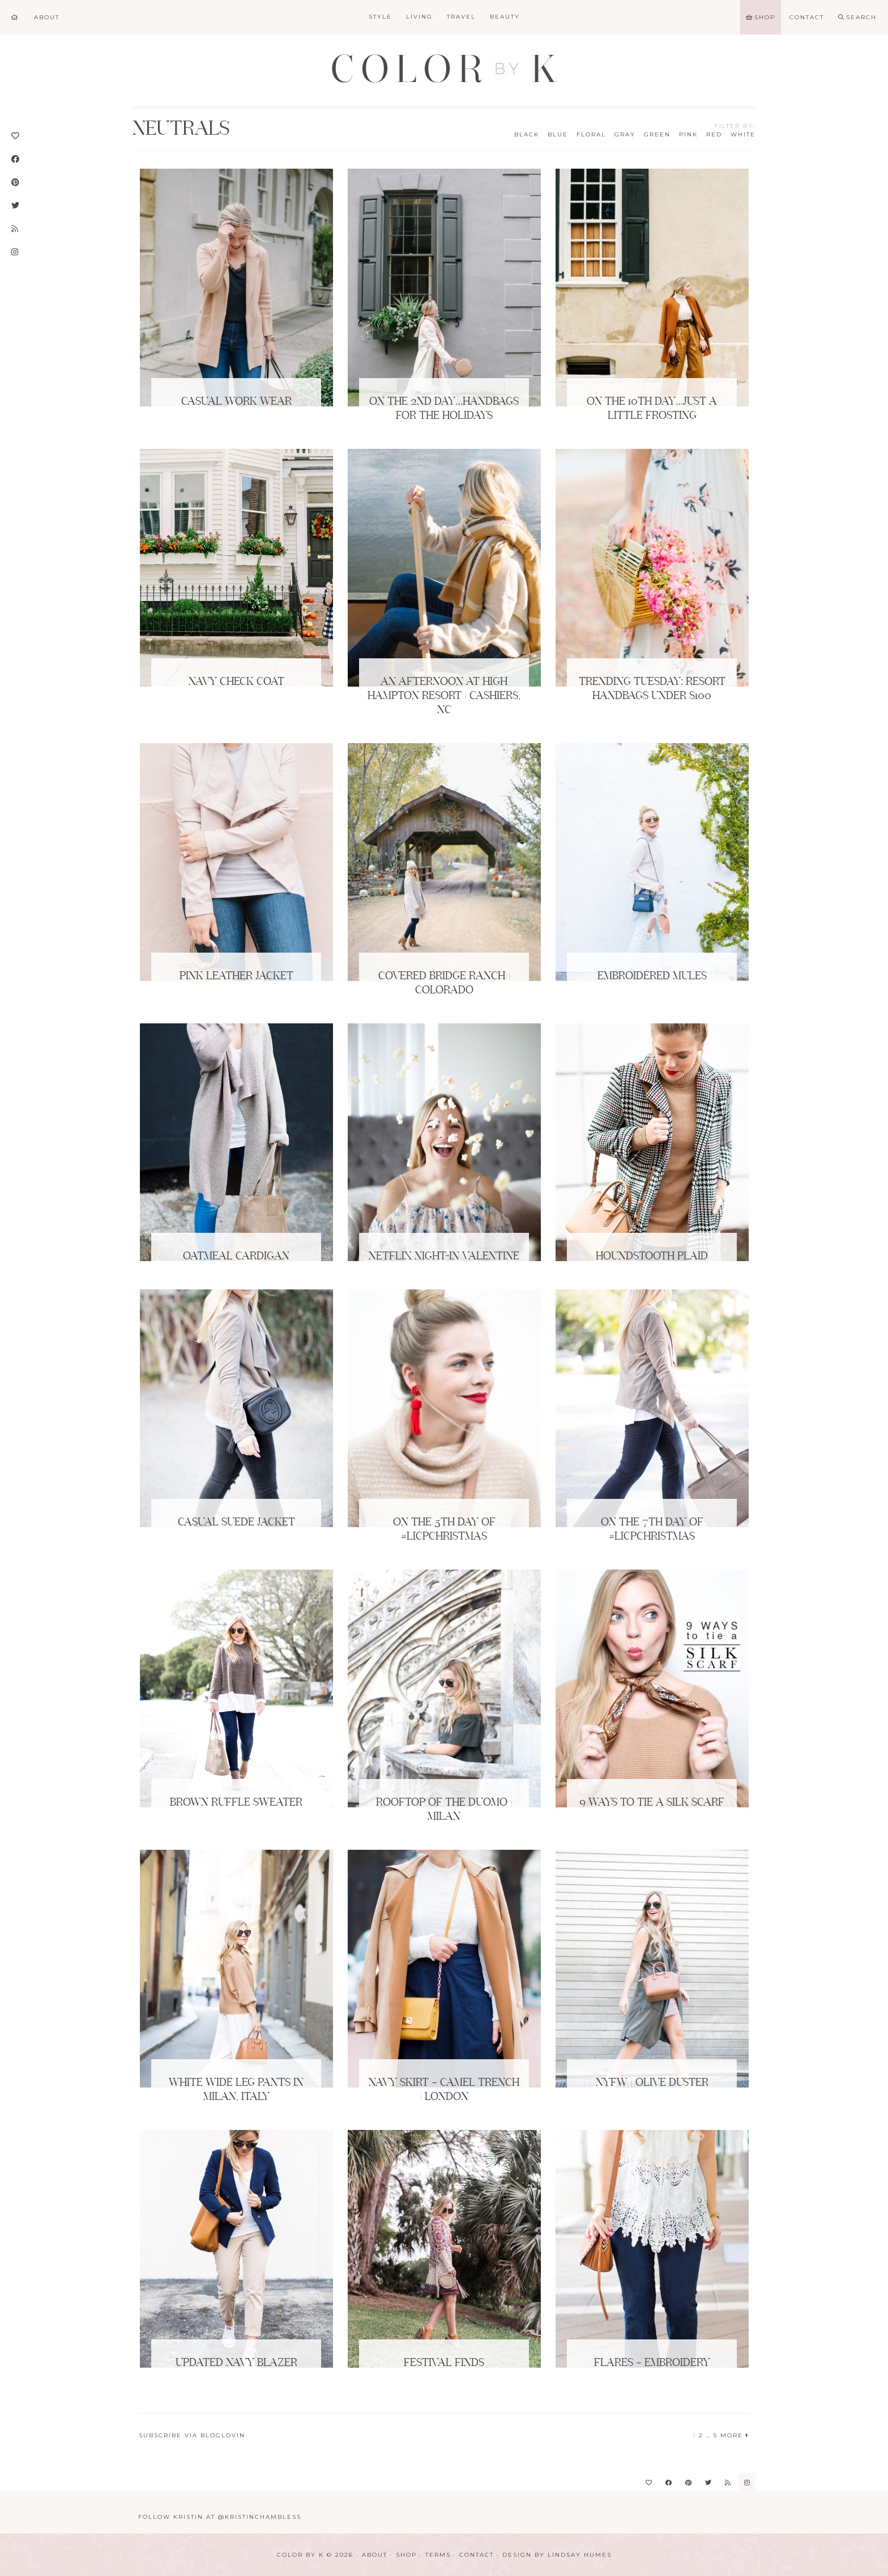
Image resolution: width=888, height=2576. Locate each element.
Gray (624, 134)
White (743, 134)
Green (657, 134)
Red (714, 134)
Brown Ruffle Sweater (236, 1802)
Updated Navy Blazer (236, 2363)
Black (526, 134)
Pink (688, 134)
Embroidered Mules (652, 976)
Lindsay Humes (580, 2554)
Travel (461, 16)
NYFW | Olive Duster (652, 2083)
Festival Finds (444, 2363)
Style (380, 16)
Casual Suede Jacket (236, 1522)
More (734, 2435)
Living (419, 16)
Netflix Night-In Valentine (444, 1256)
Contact (476, 2554)
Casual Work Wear (236, 402)
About (374, 2554)
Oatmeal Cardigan (236, 1256)
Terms (438, 2554)
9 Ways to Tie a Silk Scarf (651, 1802)
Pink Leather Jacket (236, 976)
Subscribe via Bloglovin (192, 2435)
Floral (591, 134)
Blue (558, 134)
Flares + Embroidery (652, 2363)
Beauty (505, 16)
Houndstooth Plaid (652, 1256)
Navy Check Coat (236, 682)
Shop (406, 2554)
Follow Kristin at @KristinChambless (219, 2517)
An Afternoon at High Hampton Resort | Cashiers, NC (444, 696)
